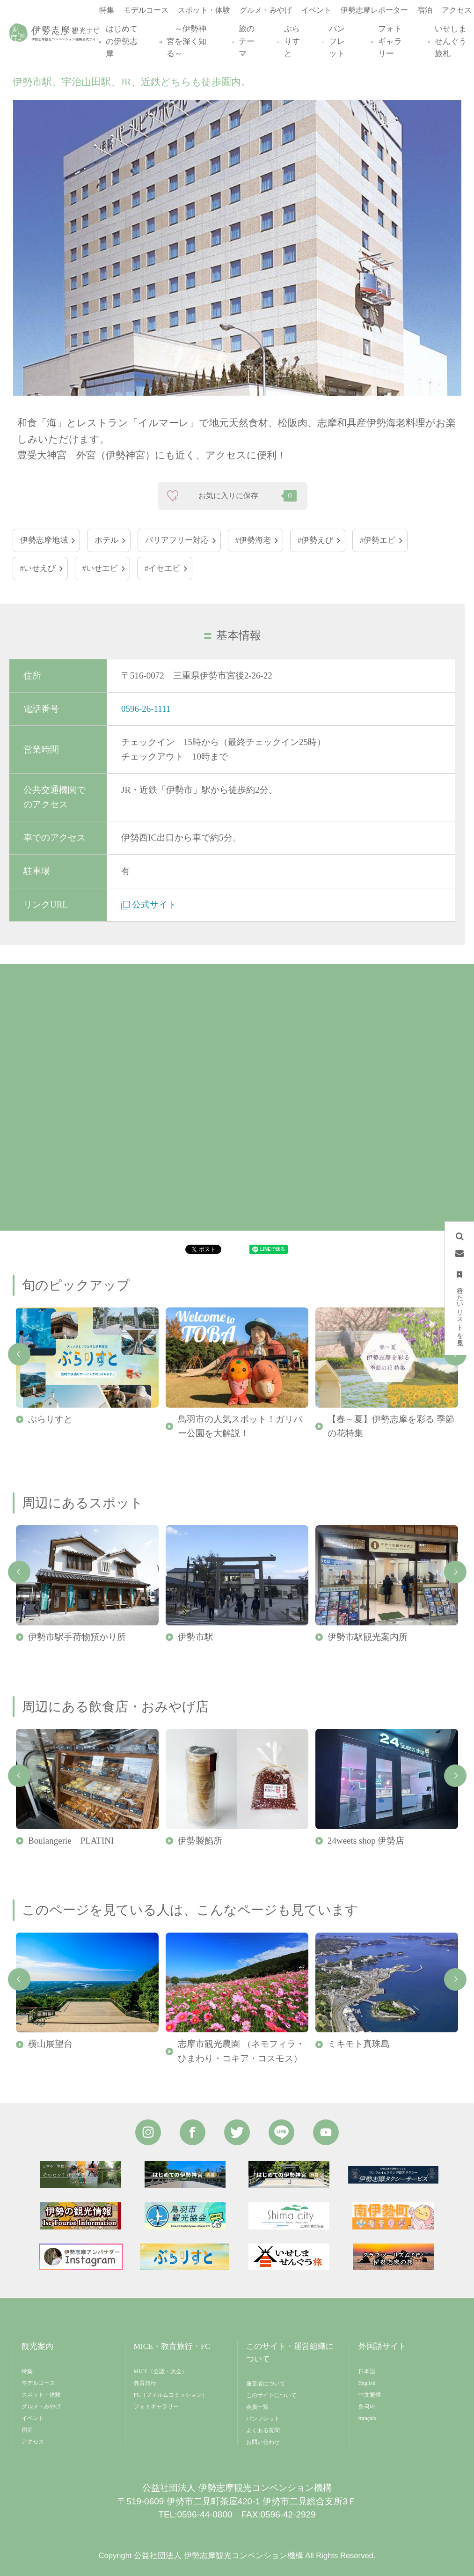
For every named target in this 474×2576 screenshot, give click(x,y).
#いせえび (38, 568)
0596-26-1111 (145, 709)
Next (455, 1572)
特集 (27, 2371)
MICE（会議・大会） (160, 2371)
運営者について (265, 2383)
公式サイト (148, 904)
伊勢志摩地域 (44, 540)
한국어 (366, 2406)
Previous (19, 1354)
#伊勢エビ (377, 540)
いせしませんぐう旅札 (449, 41)
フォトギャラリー (388, 41)
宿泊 (27, 2430)
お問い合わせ (263, 2442)
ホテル (106, 540)
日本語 (366, 2371)
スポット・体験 (41, 2394)
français (367, 2418)
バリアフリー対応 (177, 540)
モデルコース (38, 2383)
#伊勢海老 (253, 540)
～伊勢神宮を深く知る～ (184, 41)
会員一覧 (257, 2407)
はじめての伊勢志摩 (120, 41)
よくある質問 (263, 2430)
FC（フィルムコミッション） (171, 2394)
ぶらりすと (290, 41)
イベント (33, 2418)
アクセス (33, 2441)
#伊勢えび (315, 540)
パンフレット (335, 41)
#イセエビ (162, 568)
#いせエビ (100, 568)
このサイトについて (271, 2395)
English (367, 2383)
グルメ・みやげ (41, 2406)
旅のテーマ (245, 41)
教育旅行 (145, 2383)
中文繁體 (369, 2394)
